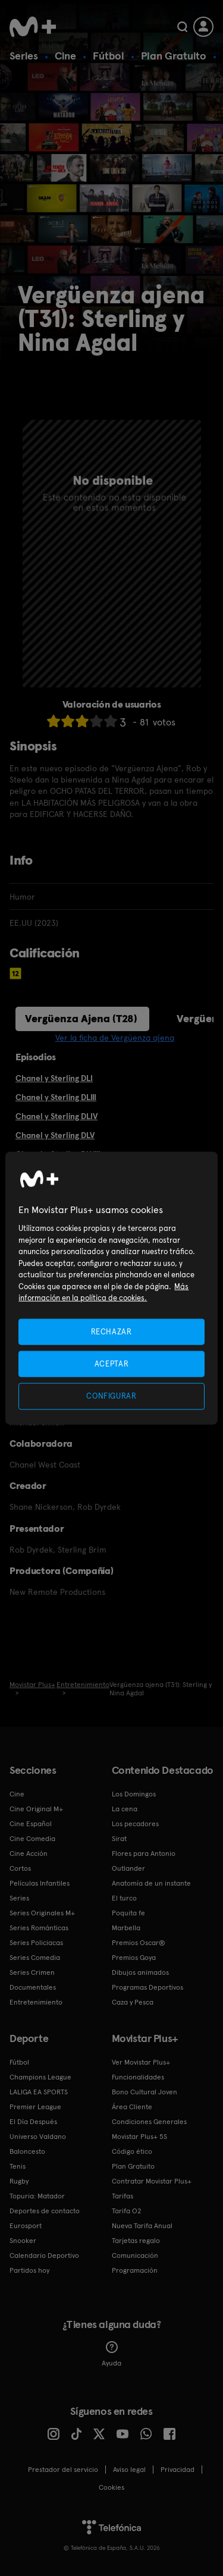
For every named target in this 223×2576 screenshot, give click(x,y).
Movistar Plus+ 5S (139, 2136)
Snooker (23, 2240)
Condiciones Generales (149, 2122)
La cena (124, 1809)
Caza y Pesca (132, 2002)
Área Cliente (132, 2107)
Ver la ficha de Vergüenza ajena (114, 1037)
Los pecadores (135, 1824)
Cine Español (31, 1824)
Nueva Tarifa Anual (142, 2226)
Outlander (128, 1868)
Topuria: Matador (37, 2196)
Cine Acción (29, 1853)
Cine (65, 55)
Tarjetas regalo (136, 2240)
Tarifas (122, 2196)
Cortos (20, 1868)
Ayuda (111, 2354)
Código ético (132, 2151)
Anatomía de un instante (151, 1883)
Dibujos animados (140, 1972)
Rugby (19, 2181)
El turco (124, 1898)
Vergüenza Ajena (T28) (81, 1018)
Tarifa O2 (127, 2211)
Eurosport (26, 2226)
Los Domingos (134, 1794)
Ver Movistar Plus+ (141, 2062)
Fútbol (108, 55)
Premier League (35, 2107)
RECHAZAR (111, 1331)
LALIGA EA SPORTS (39, 2092)
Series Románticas (39, 1928)
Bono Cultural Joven (144, 2092)
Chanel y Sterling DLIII (55, 1097)
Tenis (18, 2166)
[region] (111, 1288)
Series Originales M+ (42, 1913)
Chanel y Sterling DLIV (56, 1116)
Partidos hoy (29, 2270)
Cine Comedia (32, 1838)
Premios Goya (134, 1957)
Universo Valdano (38, 2136)
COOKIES (111, 2487)
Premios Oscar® (138, 1943)
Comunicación (135, 2255)
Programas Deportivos (147, 1987)
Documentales (33, 1987)
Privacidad (177, 2469)
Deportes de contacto (45, 2211)
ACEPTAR (112, 1363)
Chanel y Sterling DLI (54, 1078)
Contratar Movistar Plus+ (151, 2181)
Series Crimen (32, 1972)
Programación (135, 2270)
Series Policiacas (36, 1943)
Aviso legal (129, 2469)
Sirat (119, 1838)
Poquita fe (128, 1913)
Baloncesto (27, 2151)
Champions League (40, 2077)
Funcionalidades (138, 2077)
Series (24, 55)
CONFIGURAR (111, 1395)
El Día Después (33, 2122)
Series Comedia (35, 1957)
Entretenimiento (36, 2002)
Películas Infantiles (40, 1883)
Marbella (126, 1928)
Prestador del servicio (63, 2469)
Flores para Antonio (143, 1853)
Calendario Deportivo (44, 2255)
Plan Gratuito (173, 55)
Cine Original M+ (36, 1809)
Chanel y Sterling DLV (55, 1135)
